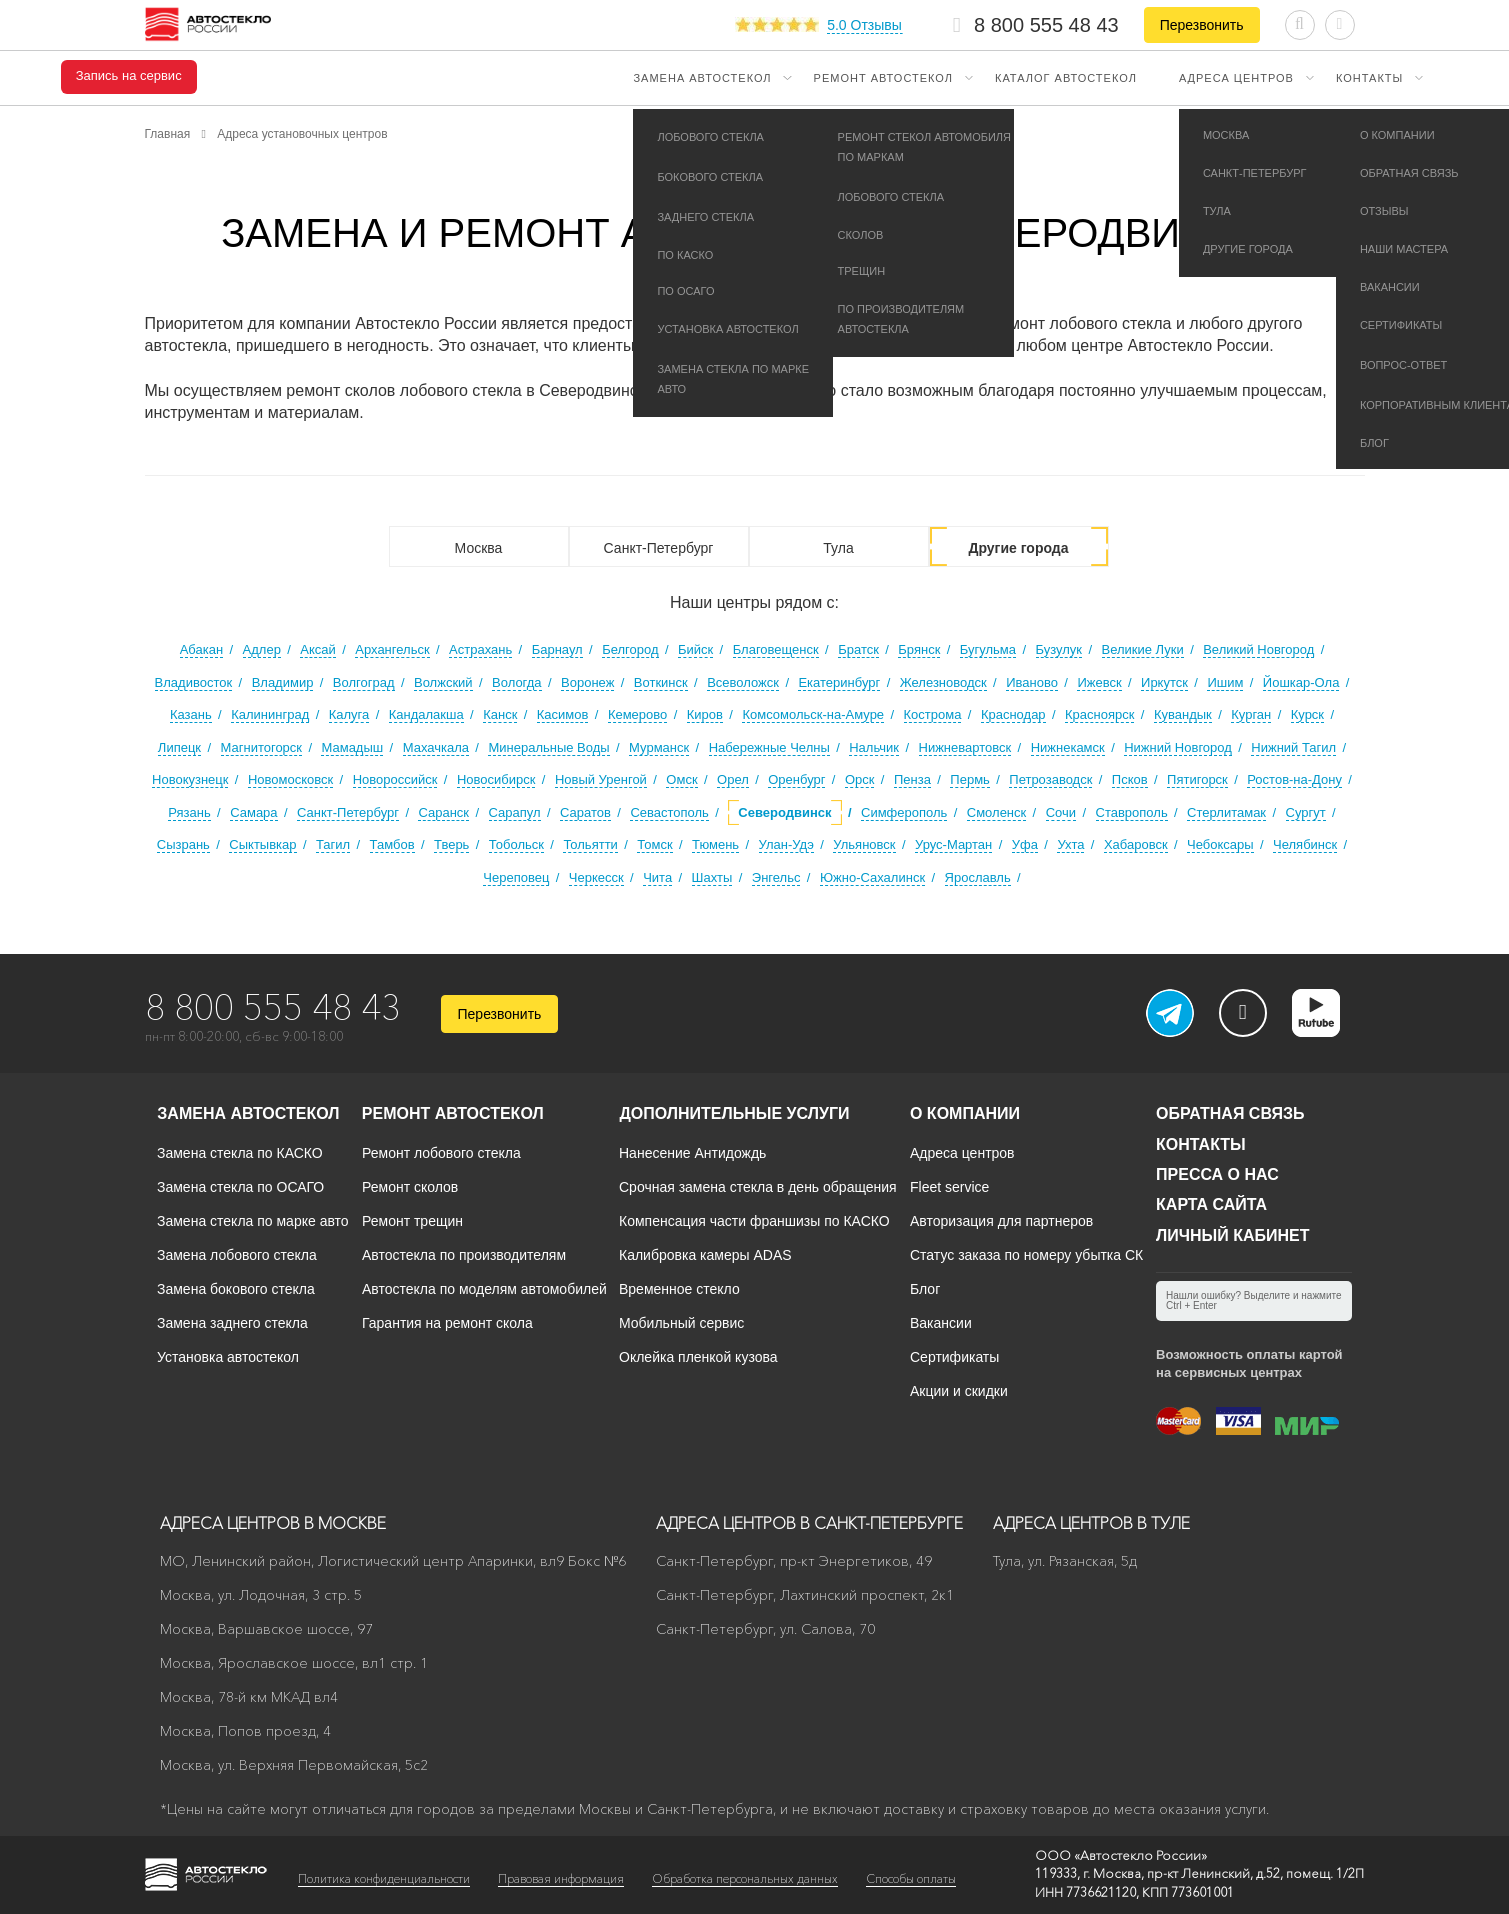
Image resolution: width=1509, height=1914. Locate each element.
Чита (657, 877)
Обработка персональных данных (745, 1878)
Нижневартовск (965, 747)
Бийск (695, 649)
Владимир (283, 682)
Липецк (179, 747)
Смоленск (996, 812)
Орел (733, 779)
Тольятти (590, 844)
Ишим (1225, 682)
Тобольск (516, 844)
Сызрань (183, 844)
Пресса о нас (1217, 1174)
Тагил (333, 844)
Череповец (516, 877)
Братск (858, 649)
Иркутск (1164, 682)
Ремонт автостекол (883, 78)
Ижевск (1099, 682)
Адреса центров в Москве (273, 1523)
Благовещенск (776, 649)
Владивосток (194, 682)
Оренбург (796, 779)
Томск (654, 844)
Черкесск (596, 877)
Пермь (970, 779)
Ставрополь (1132, 812)
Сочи (1061, 812)
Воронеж (587, 682)
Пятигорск (1197, 779)
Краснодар (1013, 714)
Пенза (912, 779)
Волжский (443, 682)
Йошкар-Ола (1301, 682)
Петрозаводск (1050, 779)
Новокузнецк (190, 779)
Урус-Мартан (953, 844)
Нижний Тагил (1293, 747)
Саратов (585, 812)
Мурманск (659, 747)
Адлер (262, 649)
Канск (500, 714)
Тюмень (715, 844)
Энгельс (776, 877)
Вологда (517, 682)
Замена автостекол (702, 78)
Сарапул (515, 812)
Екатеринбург (839, 682)
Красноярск (1099, 714)
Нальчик (874, 747)
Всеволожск (743, 682)
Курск (1307, 714)
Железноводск (943, 682)
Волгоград (364, 682)
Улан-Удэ (786, 844)
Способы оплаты (911, 1878)
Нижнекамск (1068, 747)
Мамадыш (352, 747)
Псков (1130, 779)
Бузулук (1059, 649)
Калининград (270, 714)
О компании (965, 1113)
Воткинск (661, 682)
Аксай (318, 649)
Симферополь (904, 812)
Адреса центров (1236, 78)
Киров (705, 714)
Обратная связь (1230, 1113)
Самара (253, 812)
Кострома (933, 714)
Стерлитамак (1226, 812)
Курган (1251, 714)
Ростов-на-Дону (1294, 779)
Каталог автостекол (1066, 78)
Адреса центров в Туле (1091, 1523)
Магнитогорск (262, 747)
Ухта (1070, 844)
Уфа (1025, 844)
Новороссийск (395, 779)
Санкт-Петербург (659, 548)
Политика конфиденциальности (384, 1878)
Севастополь (669, 812)
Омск (681, 779)
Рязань (189, 812)
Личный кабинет (1232, 1235)
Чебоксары (1220, 844)
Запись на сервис (129, 76)
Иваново (1032, 682)
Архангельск (392, 649)
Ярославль (978, 877)
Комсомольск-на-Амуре (813, 714)
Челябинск (1305, 844)
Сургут (1306, 812)
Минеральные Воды (548, 747)
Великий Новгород (1258, 649)
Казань (191, 714)
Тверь (451, 844)
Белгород (630, 649)
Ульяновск (864, 844)
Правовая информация (561, 1878)
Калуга (349, 714)
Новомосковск (290, 779)
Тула (838, 548)
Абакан (201, 649)
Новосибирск (496, 779)
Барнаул (557, 649)
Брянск (919, 649)
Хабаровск (1136, 844)
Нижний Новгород (1178, 747)
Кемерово (637, 714)
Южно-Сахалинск (872, 877)
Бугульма (988, 649)
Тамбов (392, 844)
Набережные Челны (769, 747)
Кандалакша (426, 714)
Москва (479, 548)
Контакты (1369, 78)
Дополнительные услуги (734, 1113)
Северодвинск (784, 812)
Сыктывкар (262, 844)
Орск (860, 779)
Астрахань (480, 649)
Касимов (563, 714)
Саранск (443, 812)
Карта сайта (1211, 1204)
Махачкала (436, 747)
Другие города (1018, 548)
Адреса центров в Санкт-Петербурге (809, 1523)
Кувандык (1183, 714)
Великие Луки (1143, 649)
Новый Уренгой (601, 779)
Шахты (712, 877)
